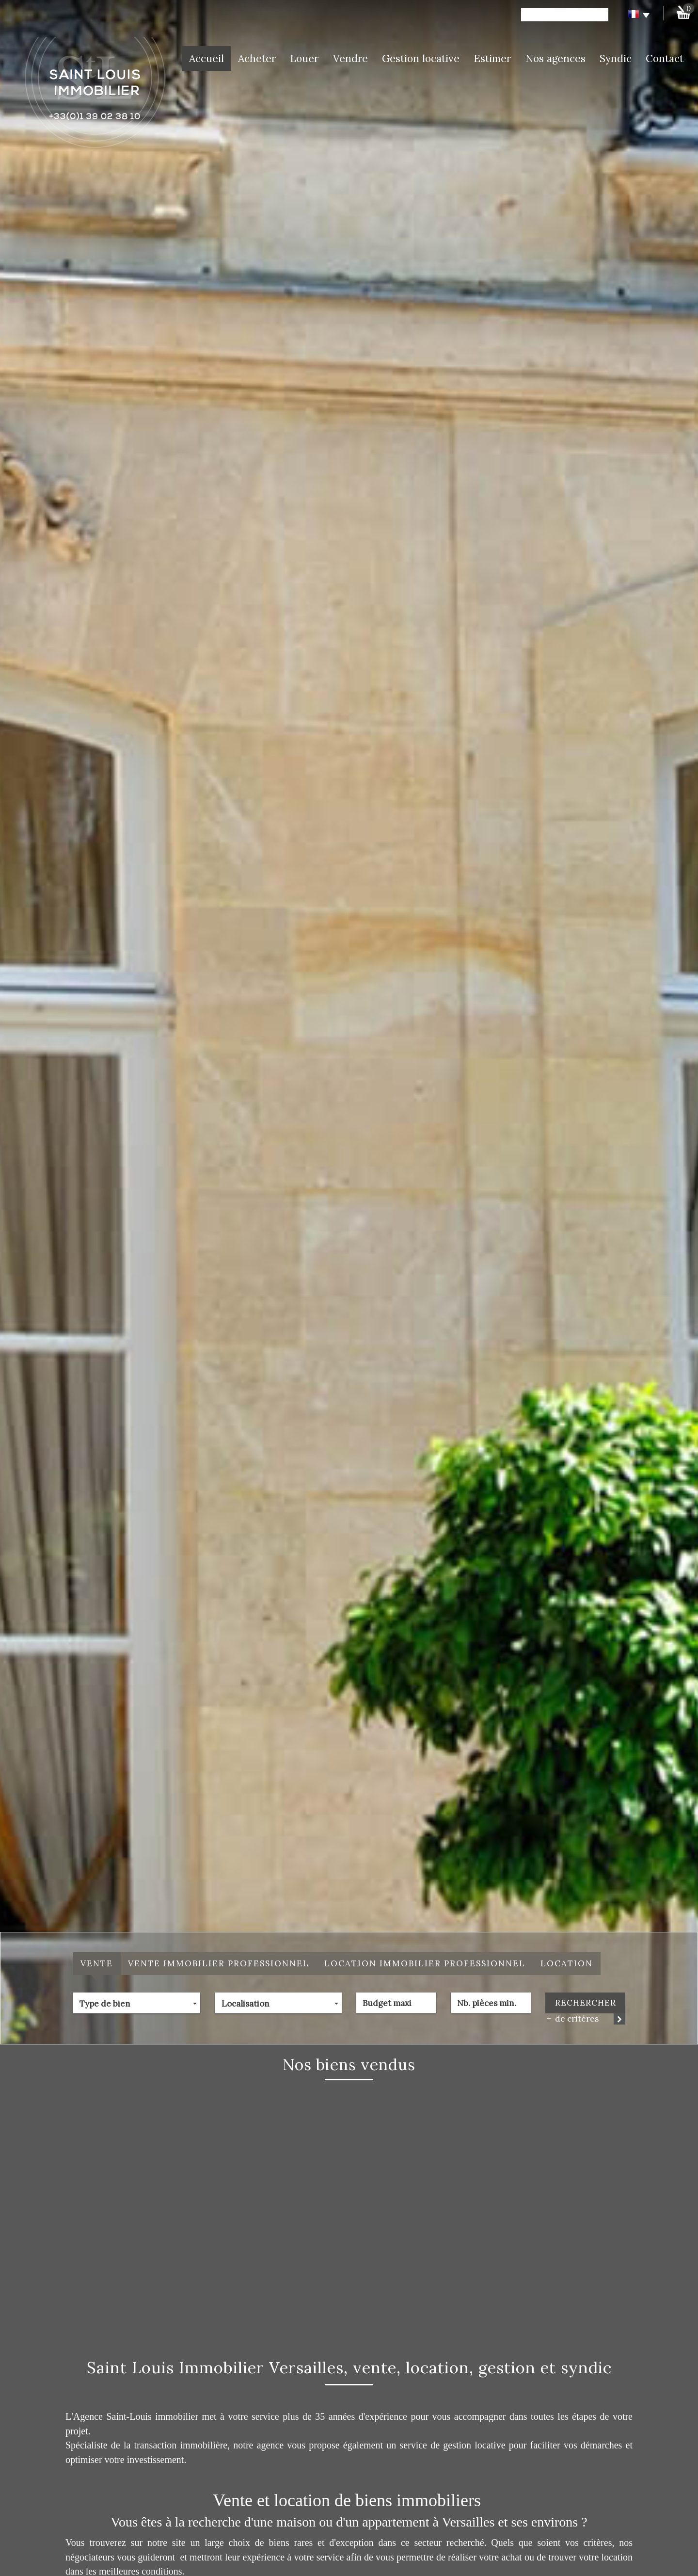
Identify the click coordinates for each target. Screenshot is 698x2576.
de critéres (573, 2019)
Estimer (492, 58)
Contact (664, 58)
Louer (304, 58)
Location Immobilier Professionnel (424, 1963)
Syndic (616, 58)
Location (566, 1963)
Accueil (206, 58)
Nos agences (555, 58)
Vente (96, 1963)
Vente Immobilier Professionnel (218, 1963)
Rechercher (585, 2002)
